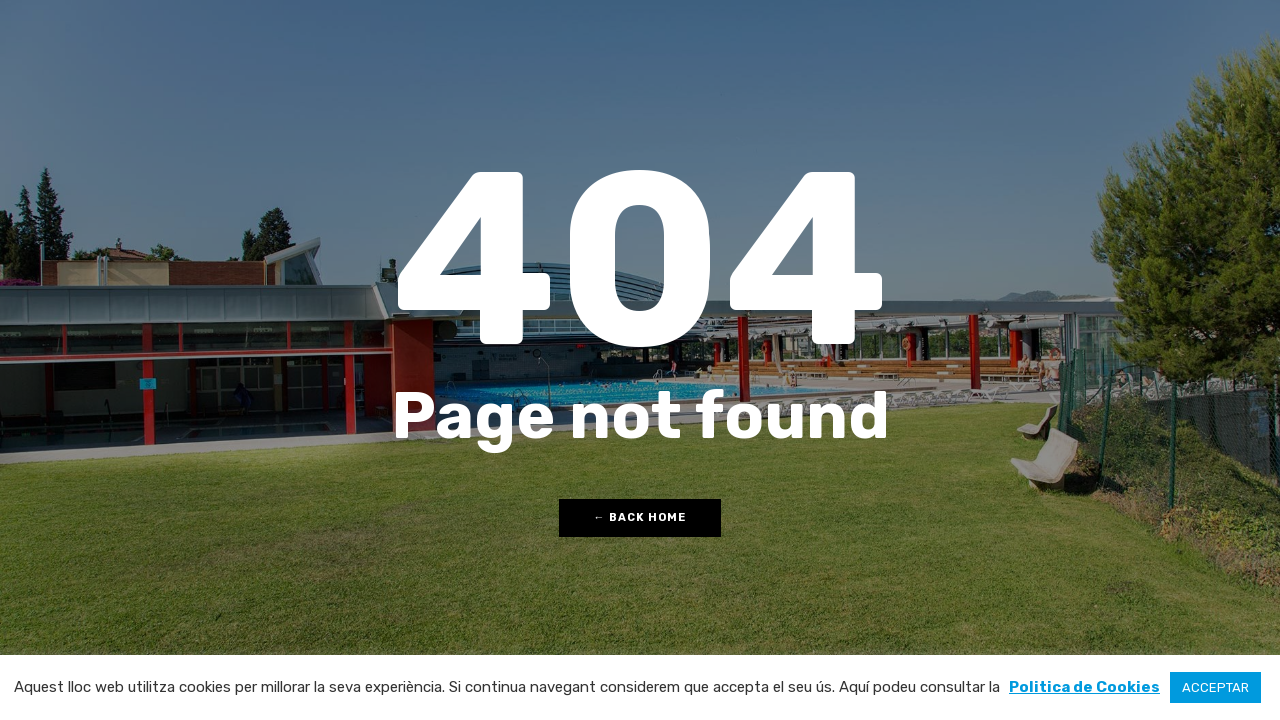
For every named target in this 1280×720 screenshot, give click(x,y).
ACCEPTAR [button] (1215, 687)
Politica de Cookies (1084, 687)
